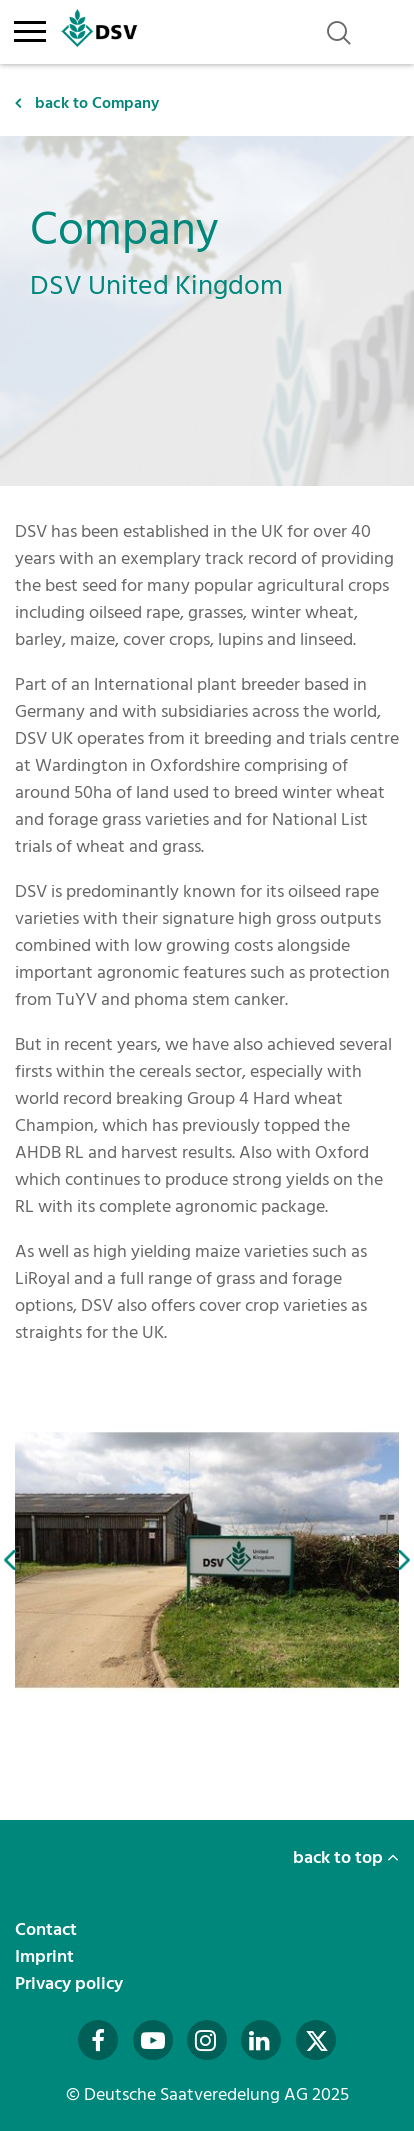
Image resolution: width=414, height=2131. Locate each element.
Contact (48, 1929)
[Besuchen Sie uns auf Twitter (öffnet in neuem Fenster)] (316, 2040)
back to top (346, 1857)
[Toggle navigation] (29, 28)
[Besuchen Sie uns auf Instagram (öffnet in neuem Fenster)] (207, 2040)
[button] (10, 1560)
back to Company (87, 103)
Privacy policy (71, 1983)
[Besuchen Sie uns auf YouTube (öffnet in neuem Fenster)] (153, 2040)
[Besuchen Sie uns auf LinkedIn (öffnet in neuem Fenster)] (261, 2040)
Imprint (46, 1956)
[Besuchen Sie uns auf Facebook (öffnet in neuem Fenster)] (98, 2040)
